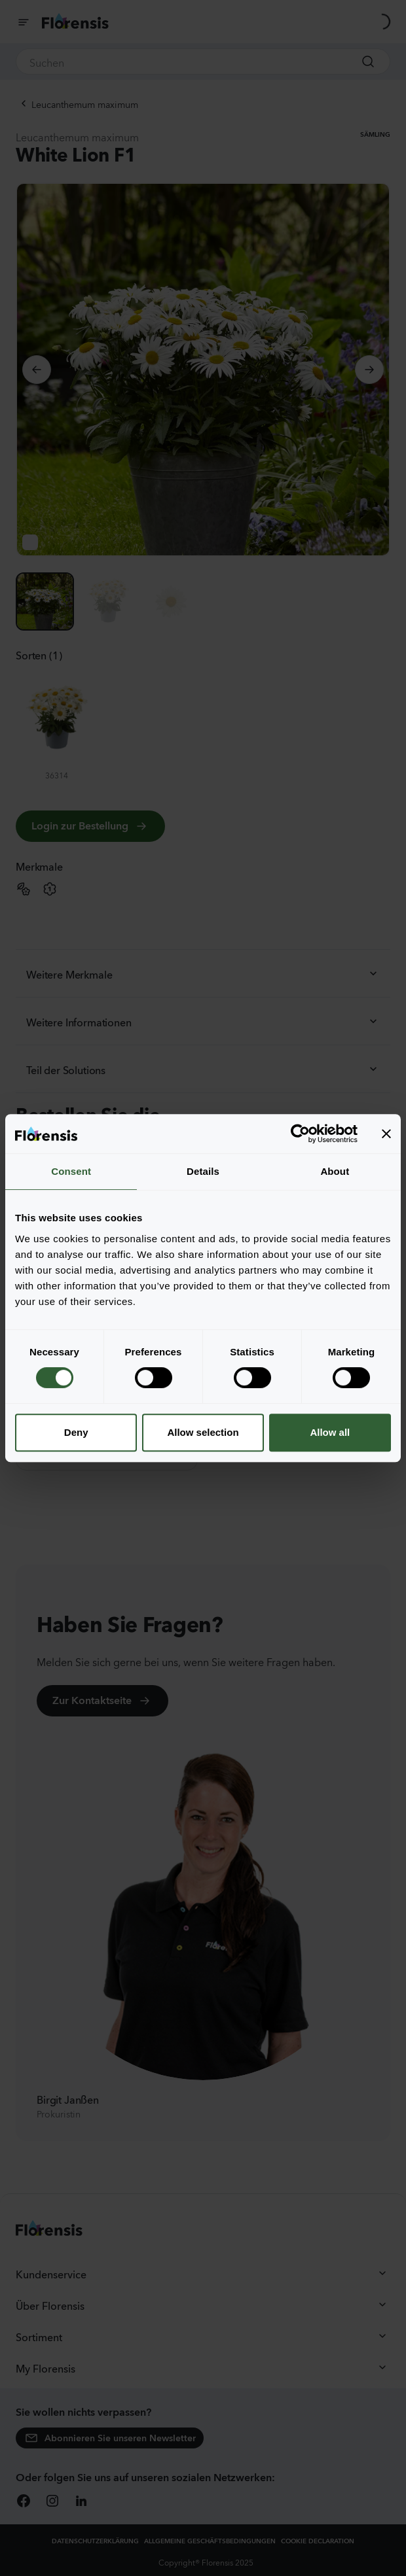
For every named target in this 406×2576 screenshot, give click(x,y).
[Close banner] (386, 1133)
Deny (76, 1432)
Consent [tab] (71, 1171)
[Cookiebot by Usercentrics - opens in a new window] (300, 1133)
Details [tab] (203, 1171)
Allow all (330, 1432)
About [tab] (334, 1171)
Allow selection (202, 1432)
